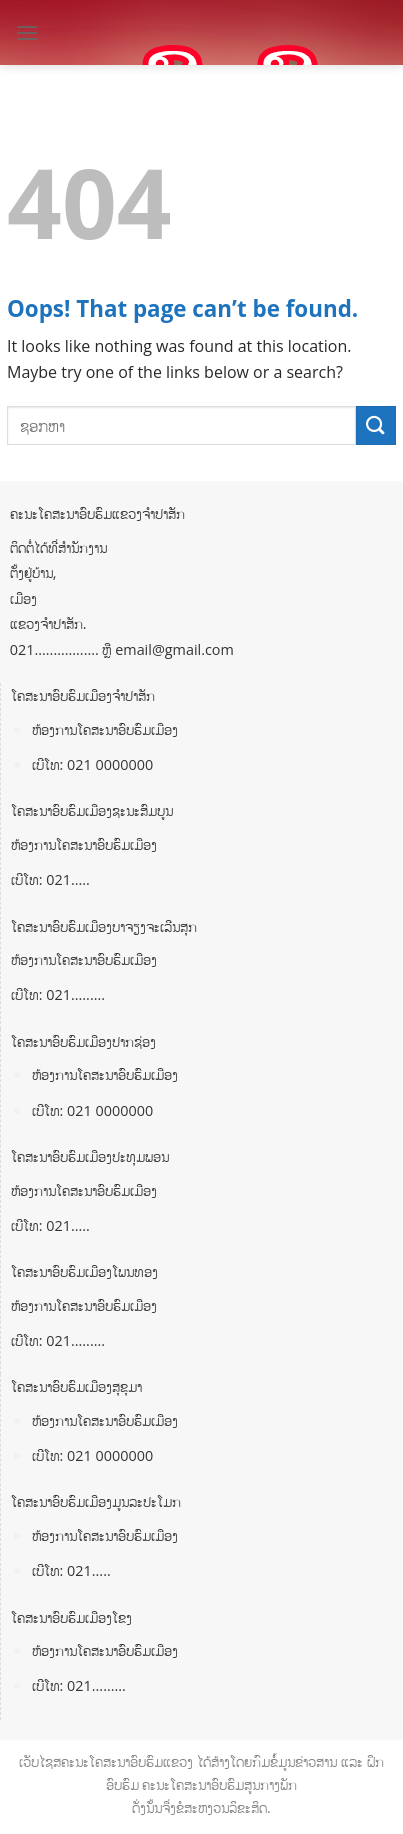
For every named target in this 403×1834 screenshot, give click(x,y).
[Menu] (27, 32)
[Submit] (376, 425)
